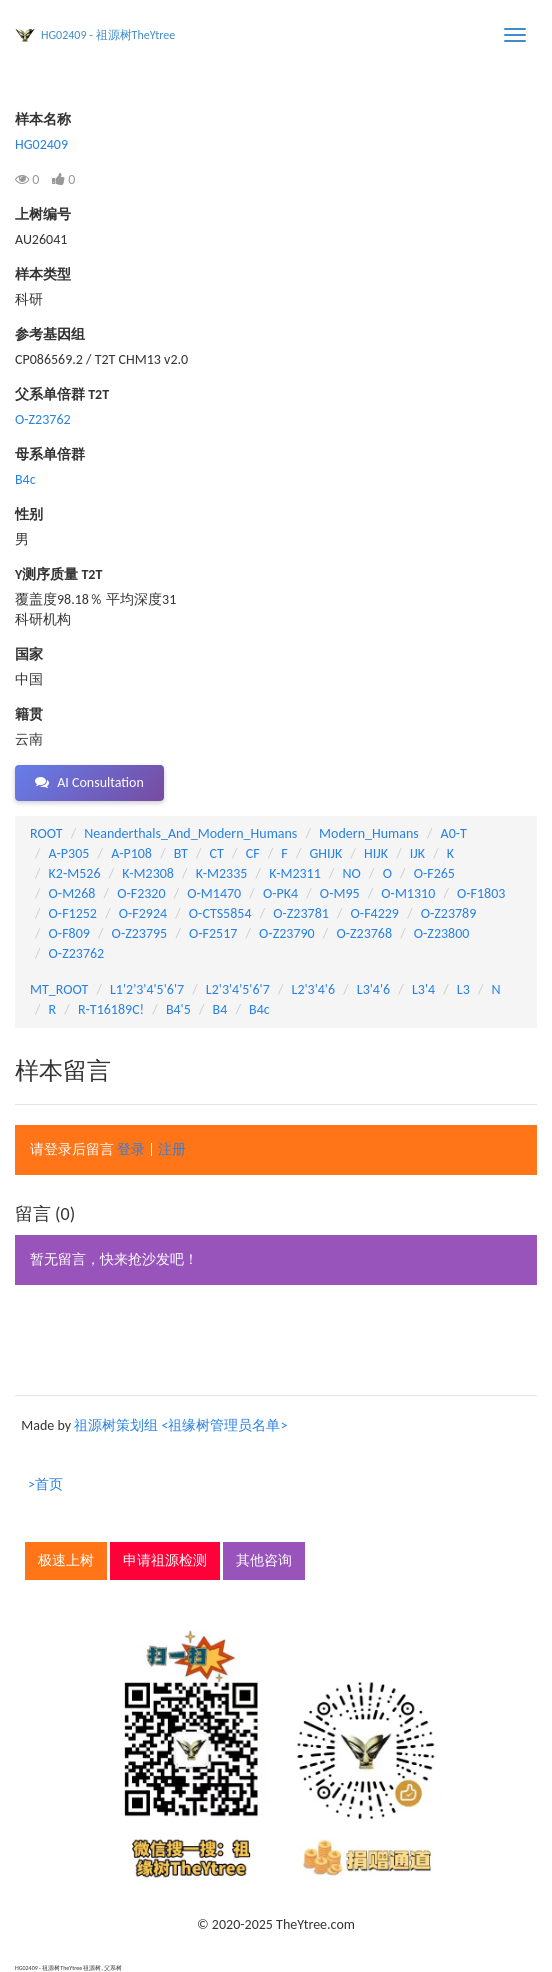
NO (352, 873)
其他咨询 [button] (264, 1560)
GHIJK (326, 853)
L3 (463, 989)
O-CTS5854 (220, 913)
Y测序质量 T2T (58, 574)
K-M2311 (295, 873)
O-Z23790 (287, 933)
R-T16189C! (111, 1009)
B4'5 (178, 1009)
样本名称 (43, 119)
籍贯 (29, 714)
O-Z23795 (140, 933)
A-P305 (69, 853)
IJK (417, 853)
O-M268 (72, 893)
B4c (25, 479)
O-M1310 (408, 893)
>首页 (45, 1484)
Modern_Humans (369, 833)
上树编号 (43, 214)
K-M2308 (148, 873)
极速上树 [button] (66, 1560)
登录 (131, 1149)
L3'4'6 (373, 989)
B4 (220, 1009)
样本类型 (43, 274)
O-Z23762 (43, 419)
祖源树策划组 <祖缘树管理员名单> (180, 1425)
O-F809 (69, 933)
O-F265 (434, 873)
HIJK (376, 853)
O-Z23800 (442, 933)
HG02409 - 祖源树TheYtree (108, 35)
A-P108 (131, 853)
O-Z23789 (449, 913)
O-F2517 (213, 933)
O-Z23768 (364, 933)
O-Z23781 (301, 913)
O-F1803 (481, 893)
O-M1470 (214, 893)
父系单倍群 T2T (62, 394)
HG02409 (41, 144)
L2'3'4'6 (314, 989)
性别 (29, 514)
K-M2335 (222, 873)
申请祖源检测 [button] (165, 1560)
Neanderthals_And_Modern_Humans (190, 833)
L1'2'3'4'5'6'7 (147, 989)
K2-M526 (75, 873)
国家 (29, 654)
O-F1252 (73, 913)
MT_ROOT (59, 989)
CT (217, 853)
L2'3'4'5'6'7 (238, 989)
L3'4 (423, 989)
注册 (172, 1149)
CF (253, 853)
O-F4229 (375, 913)
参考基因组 (50, 334)
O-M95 (340, 893)
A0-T (454, 833)
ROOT (46, 833)
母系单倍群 (50, 454)
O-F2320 (141, 893)
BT (181, 853)
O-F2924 (143, 913)
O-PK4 (280, 893)
